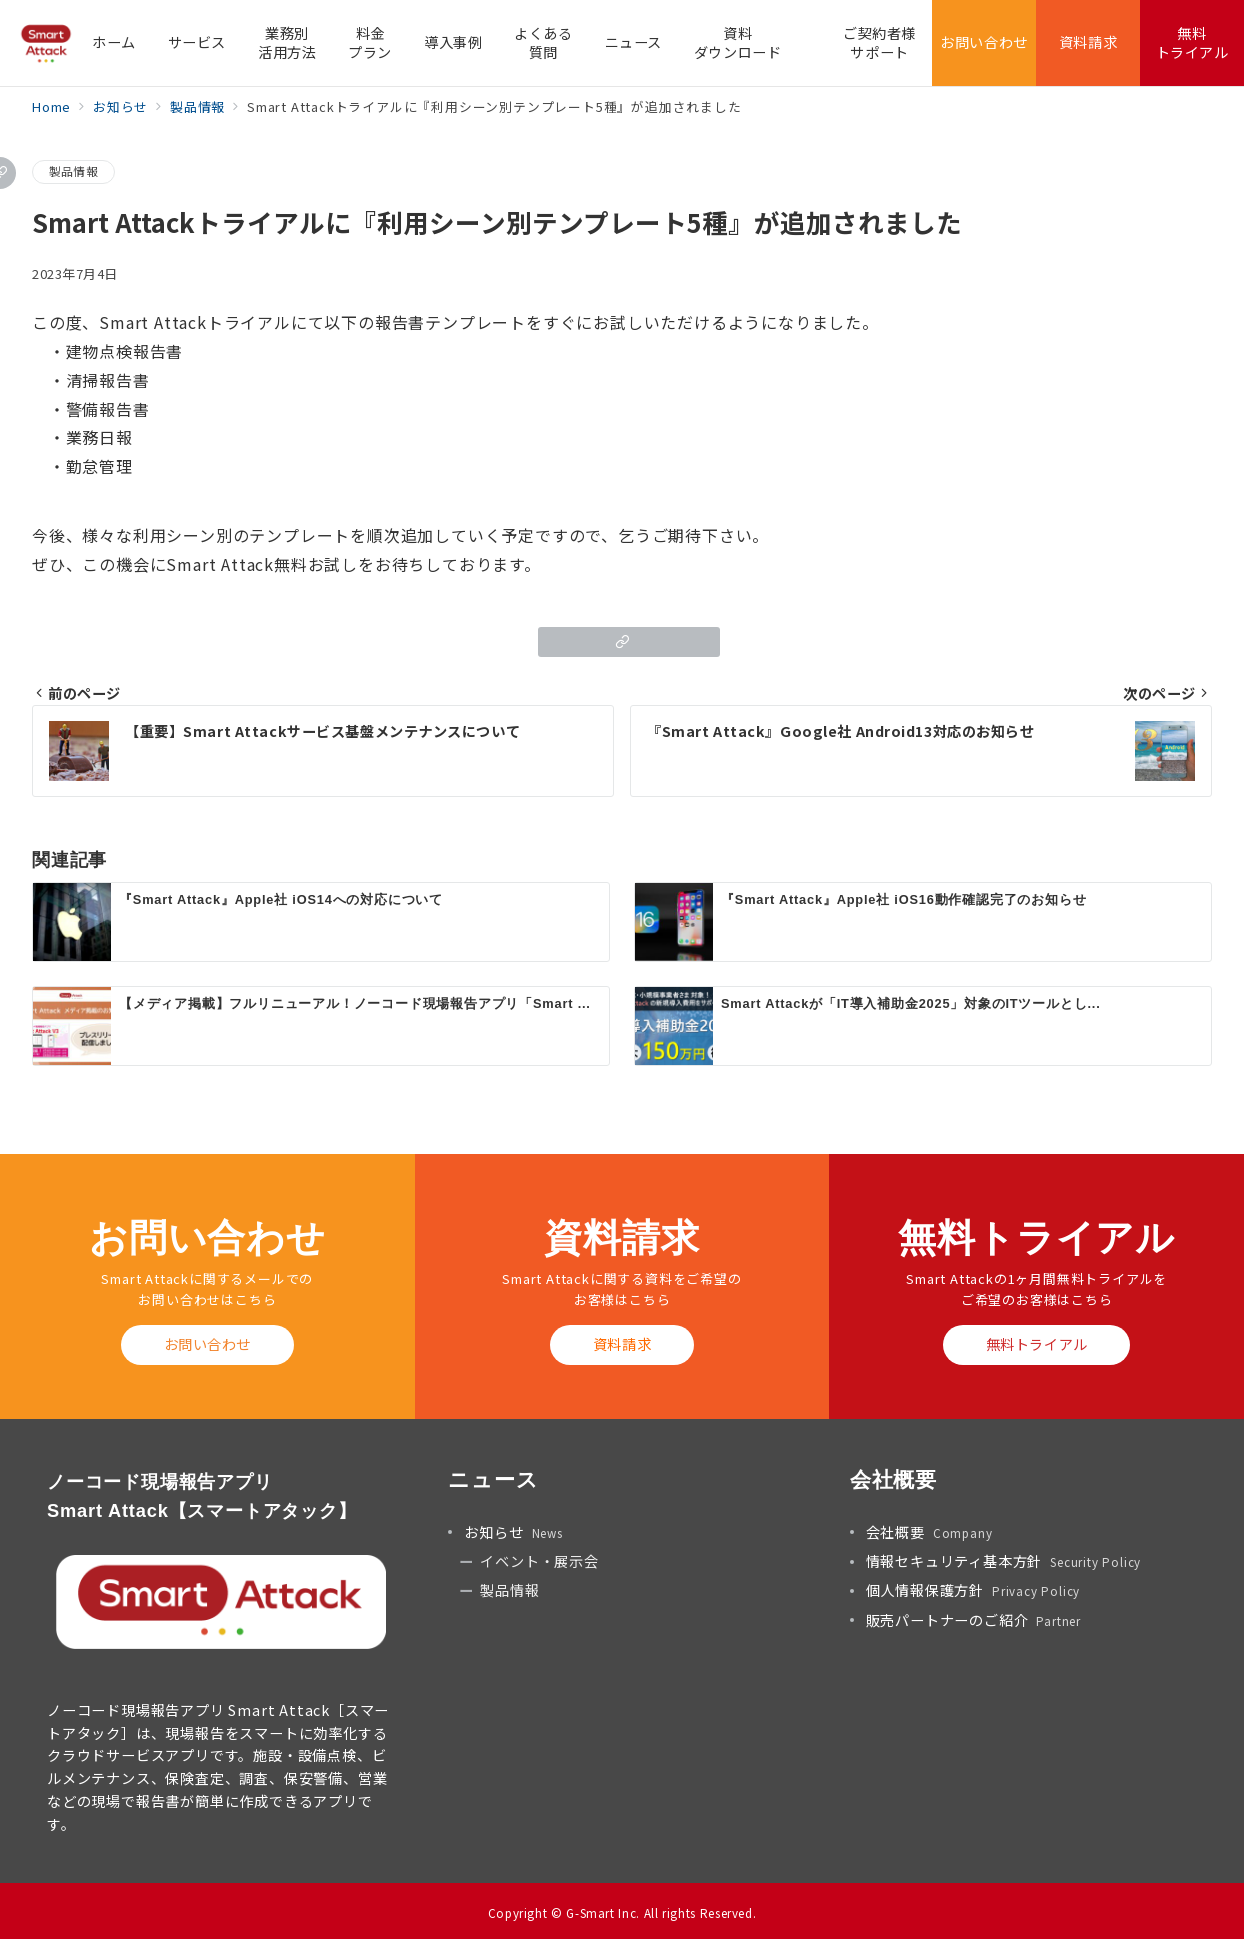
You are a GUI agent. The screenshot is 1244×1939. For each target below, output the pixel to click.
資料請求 (622, 1344)
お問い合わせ (207, 1344)
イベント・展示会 (539, 1561)
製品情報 (73, 171)
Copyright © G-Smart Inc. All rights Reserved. (622, 1913)
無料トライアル (1037, 1344)
